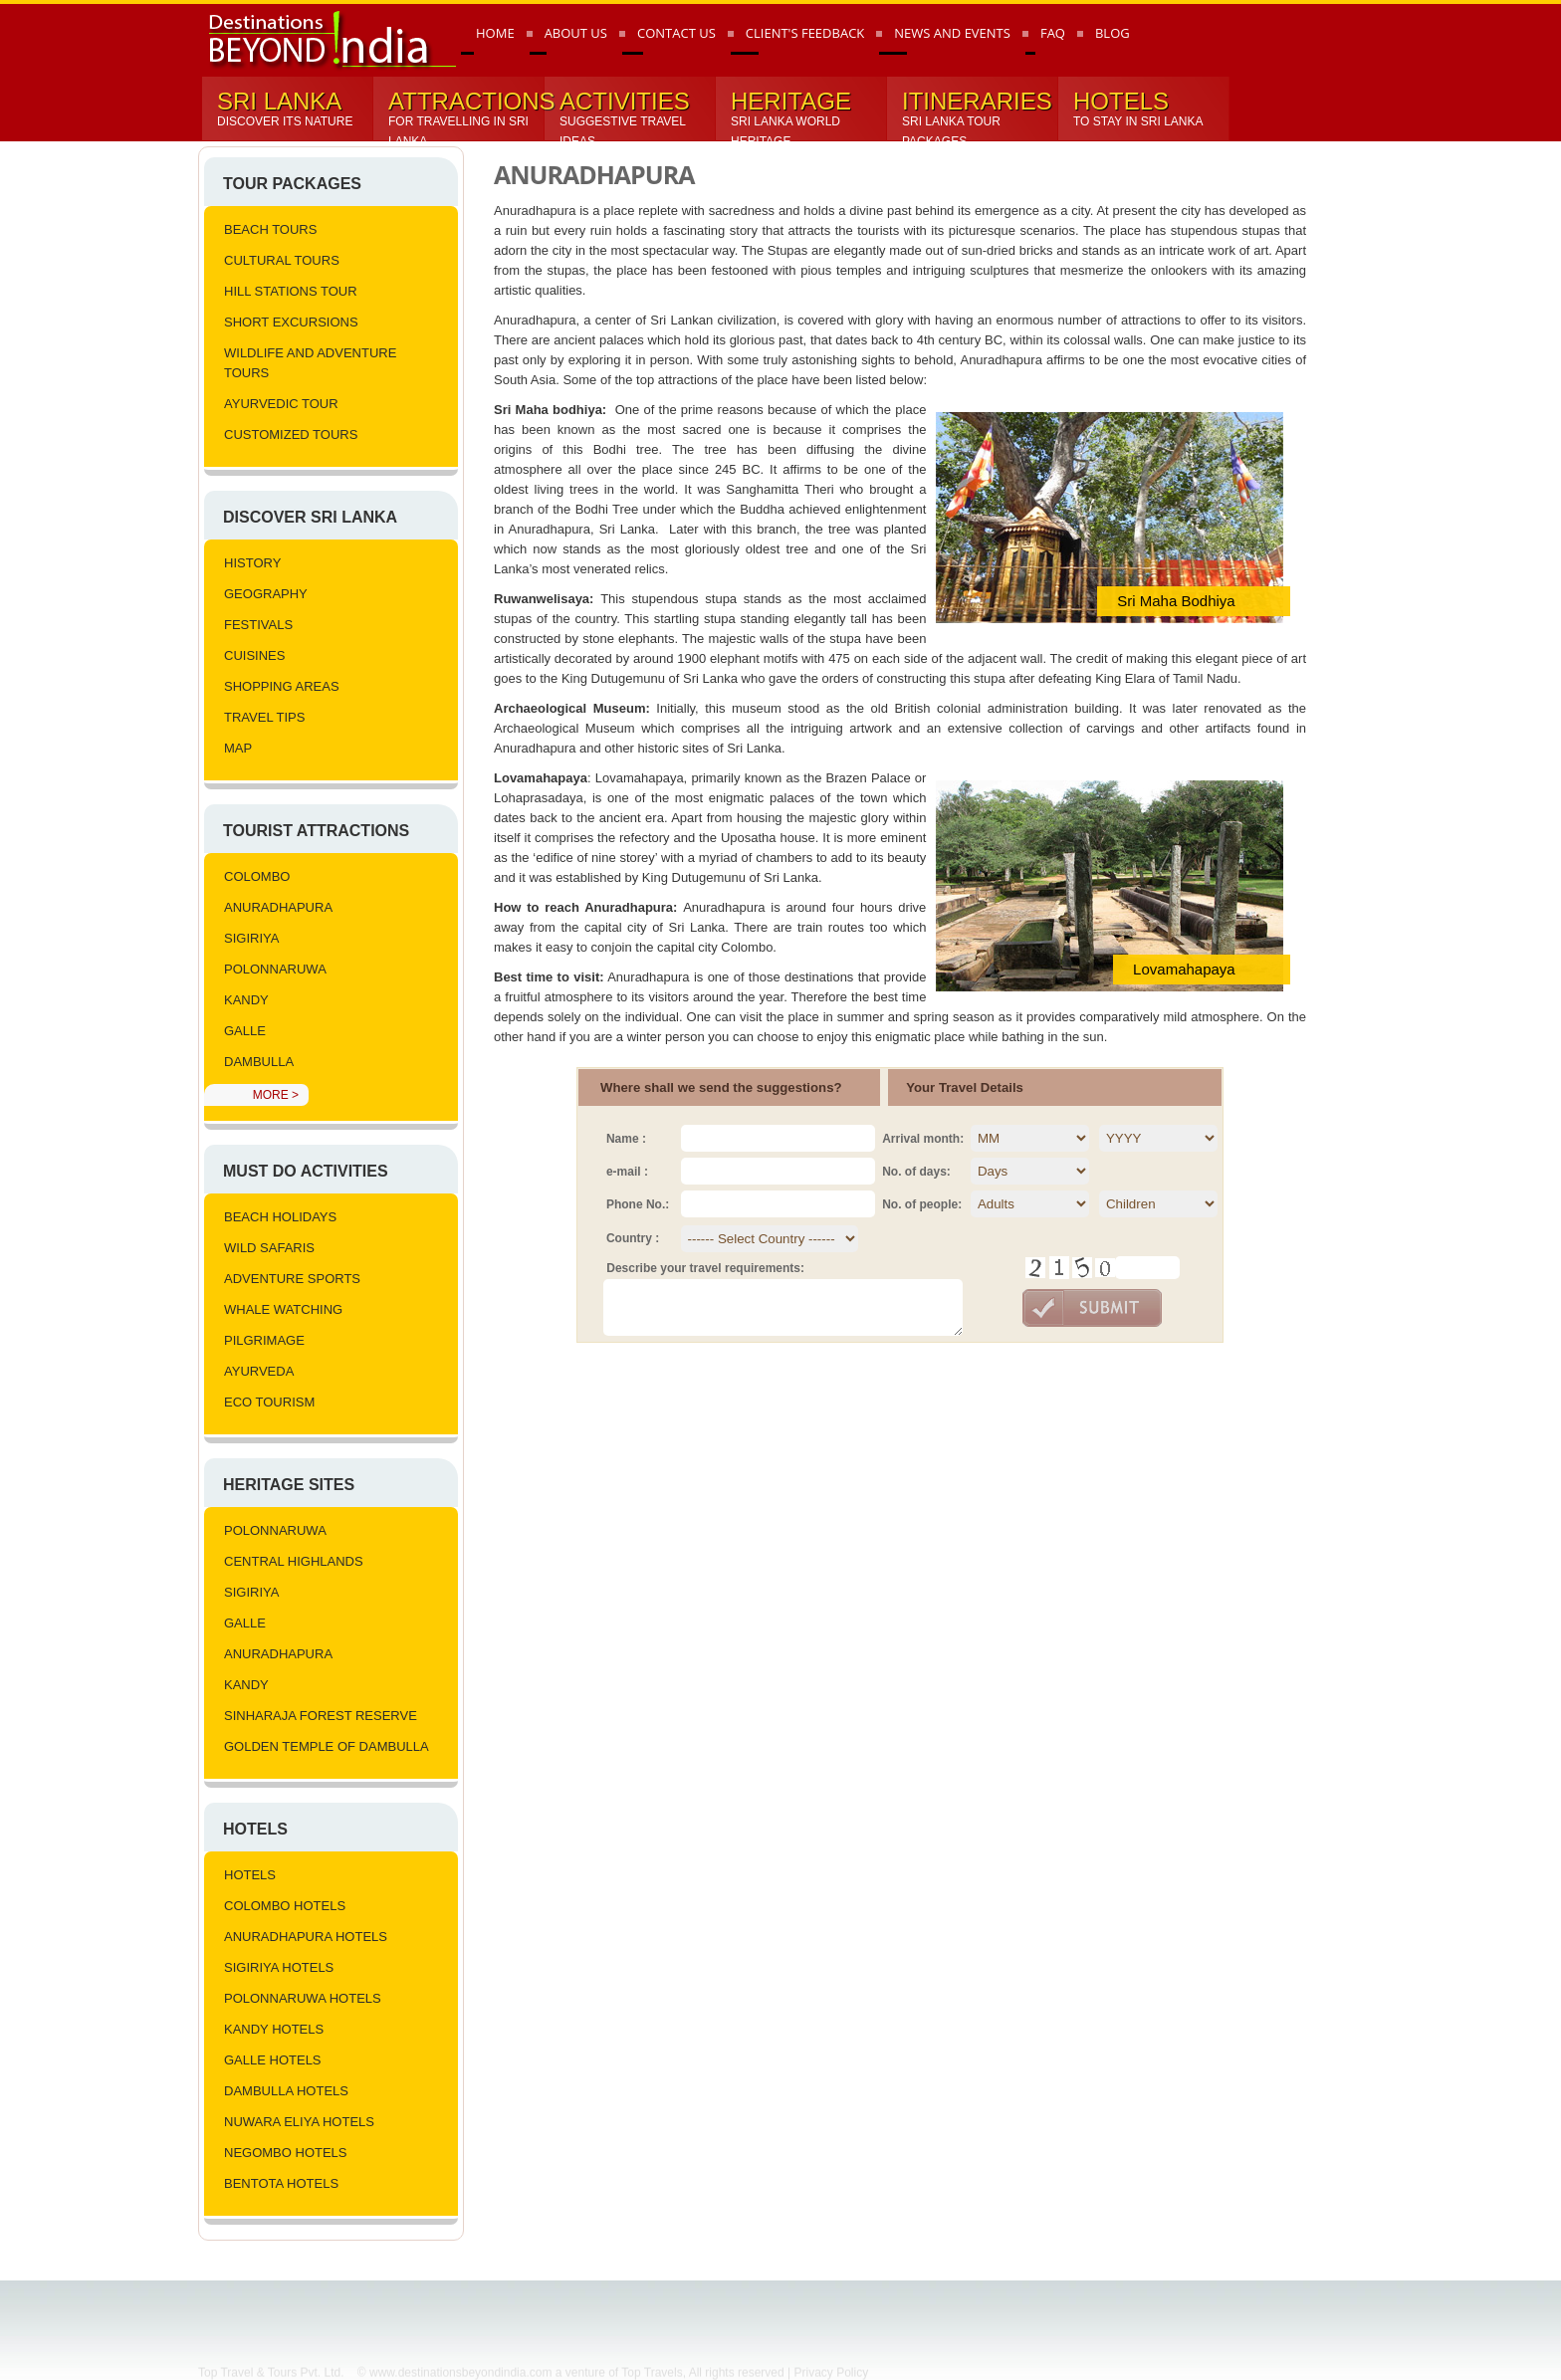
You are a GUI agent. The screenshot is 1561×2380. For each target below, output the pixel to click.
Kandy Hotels (274, 2029)
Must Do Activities (305, 1171)
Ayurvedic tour (281, 403)
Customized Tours (290, 434)
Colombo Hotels (284, 1905)
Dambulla (259, 1061)
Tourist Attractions (316, 830)
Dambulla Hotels (286, 2090)
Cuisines (254, 655)
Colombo (257, 876)
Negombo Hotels (285, 2152)
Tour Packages (292, 183)
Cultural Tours (281, 260)
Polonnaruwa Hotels (302, 1998)
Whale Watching (283, 1309)
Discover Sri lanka (310, 517)
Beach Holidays (280, 1216)
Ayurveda (259, 1371)
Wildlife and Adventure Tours (310, 362)
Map (238, 748)
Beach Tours (270, 229)
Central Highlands (293, 1561)
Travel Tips (264, 717)
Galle (245, 1030)
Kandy (246, 999)
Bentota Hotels (281, 2183)
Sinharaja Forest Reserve (320, 1715)
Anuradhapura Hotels (305, 1936)
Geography (266, 593)
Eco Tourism (269, 1402)
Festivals (258, 624)
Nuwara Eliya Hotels (299, 2121)
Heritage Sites (288, 1484)
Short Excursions (291, 322)
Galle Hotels (273, 2060)
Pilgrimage (264, 1340)
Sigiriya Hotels (279, 1967)
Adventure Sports (292, 1278)
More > (276, 1095)
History (252, 562)
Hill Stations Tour (290, 291)
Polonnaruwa (275, 969)
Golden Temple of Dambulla (326, 1746)
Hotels (255, 1829)
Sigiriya (251, 938)
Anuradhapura (278, 907)
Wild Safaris (269, 1247)
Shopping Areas (281, 686)
